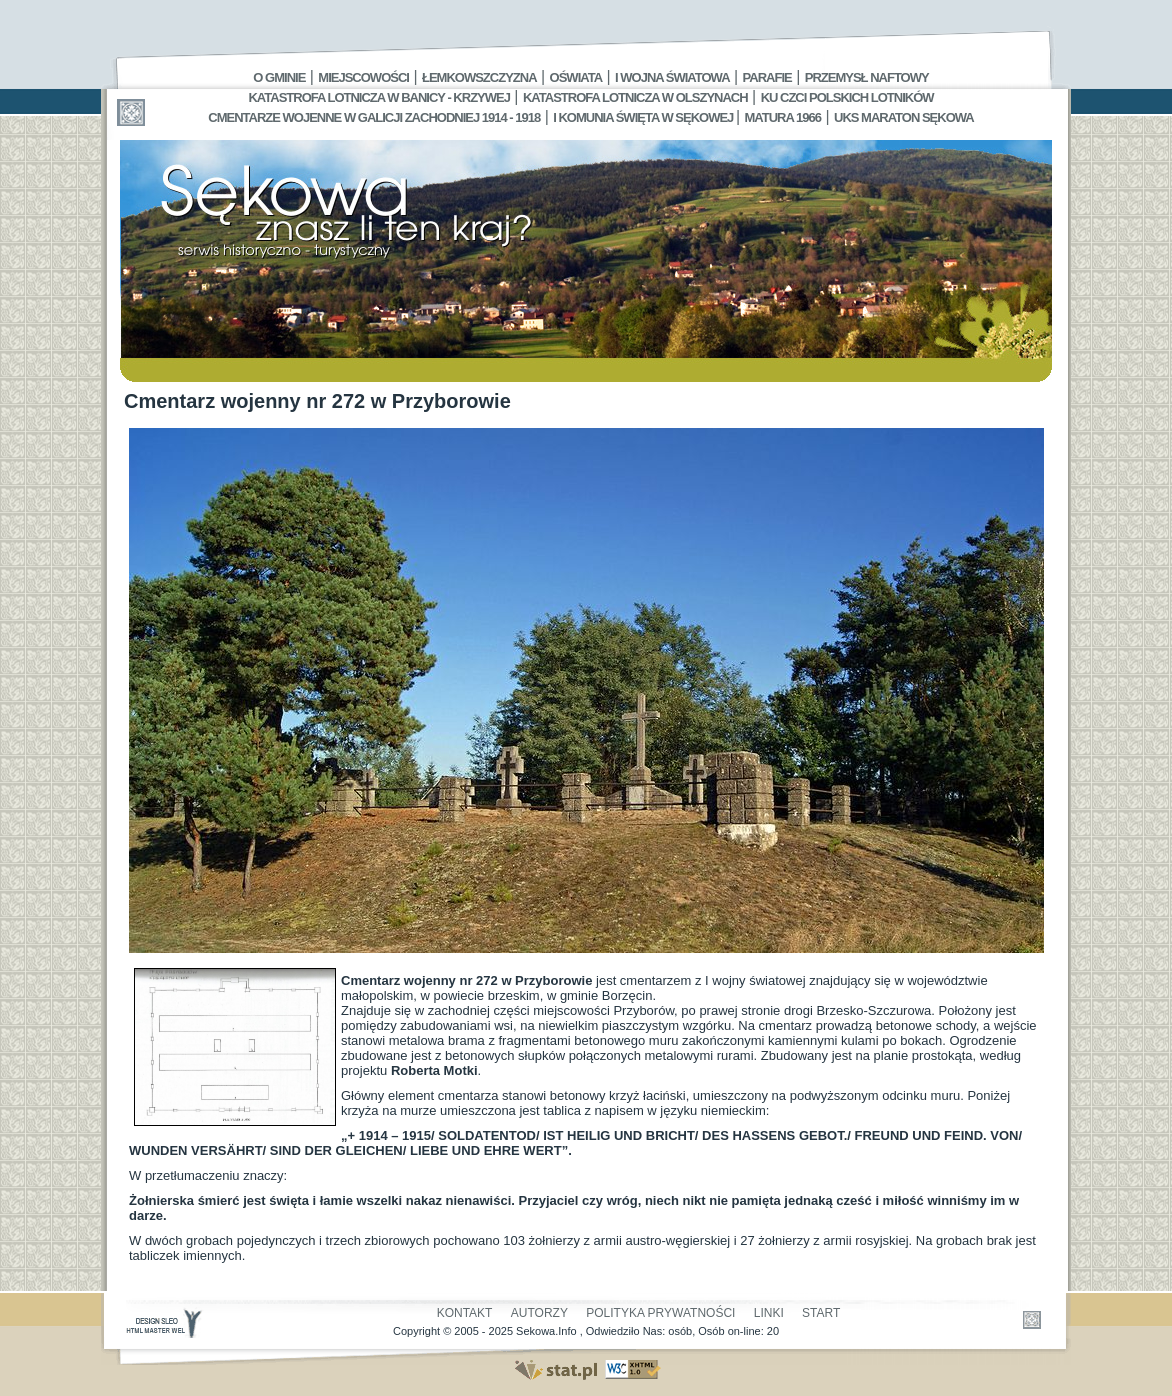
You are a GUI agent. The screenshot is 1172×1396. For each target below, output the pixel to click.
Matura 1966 (783, 117)
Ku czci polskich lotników (847, 97)
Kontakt (465, 1313)
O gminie (279, 77)
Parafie (767, 77)
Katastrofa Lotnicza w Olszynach (635, 97)
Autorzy (539, 1313)
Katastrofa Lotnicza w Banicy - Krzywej (378, 97)
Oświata (576, 77)
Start (821, 1313)
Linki (769, 1313)
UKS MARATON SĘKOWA (904, 117)
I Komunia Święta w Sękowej (644, 117)
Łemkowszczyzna (479, 77)
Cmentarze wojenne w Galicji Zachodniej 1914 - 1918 (374, 117)
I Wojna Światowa (672, 77)
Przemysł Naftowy (867, 77)
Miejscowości (363, 77)
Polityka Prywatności (660, 1313)
